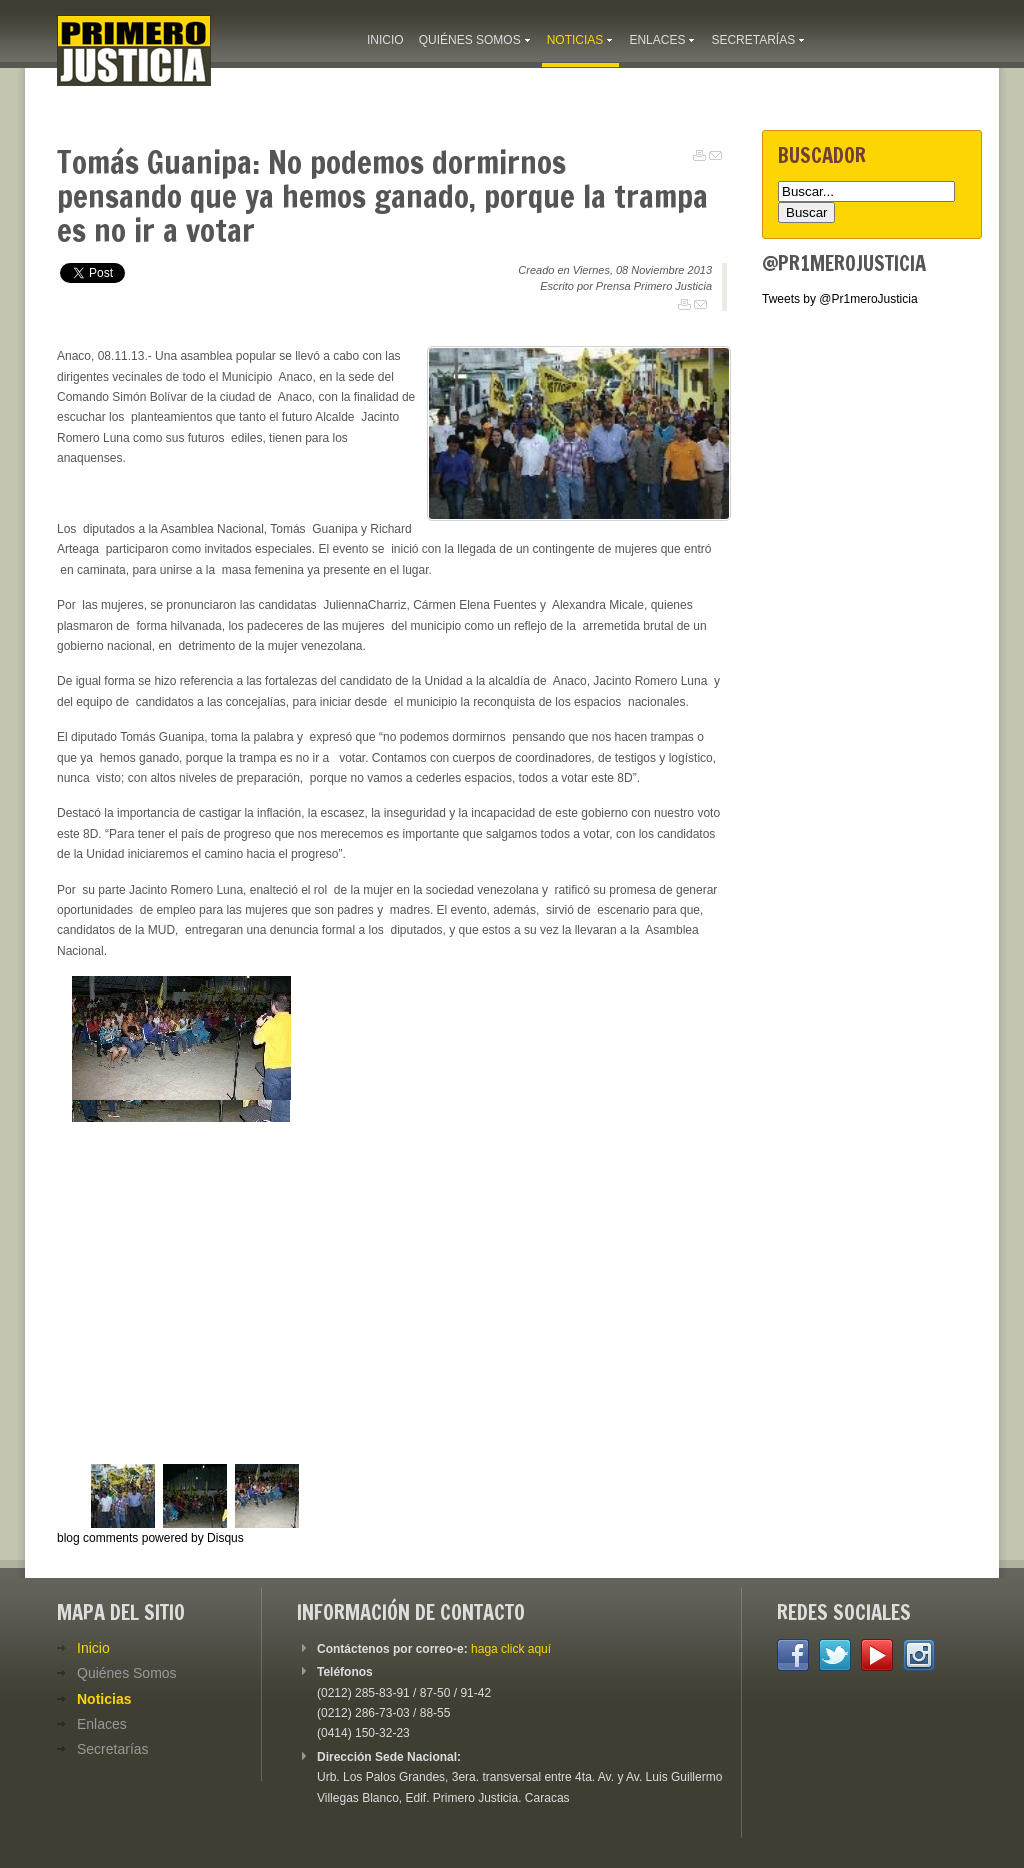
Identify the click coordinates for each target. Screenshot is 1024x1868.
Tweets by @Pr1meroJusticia (840, 299)
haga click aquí (511, 1649)
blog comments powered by (150, 1538)
